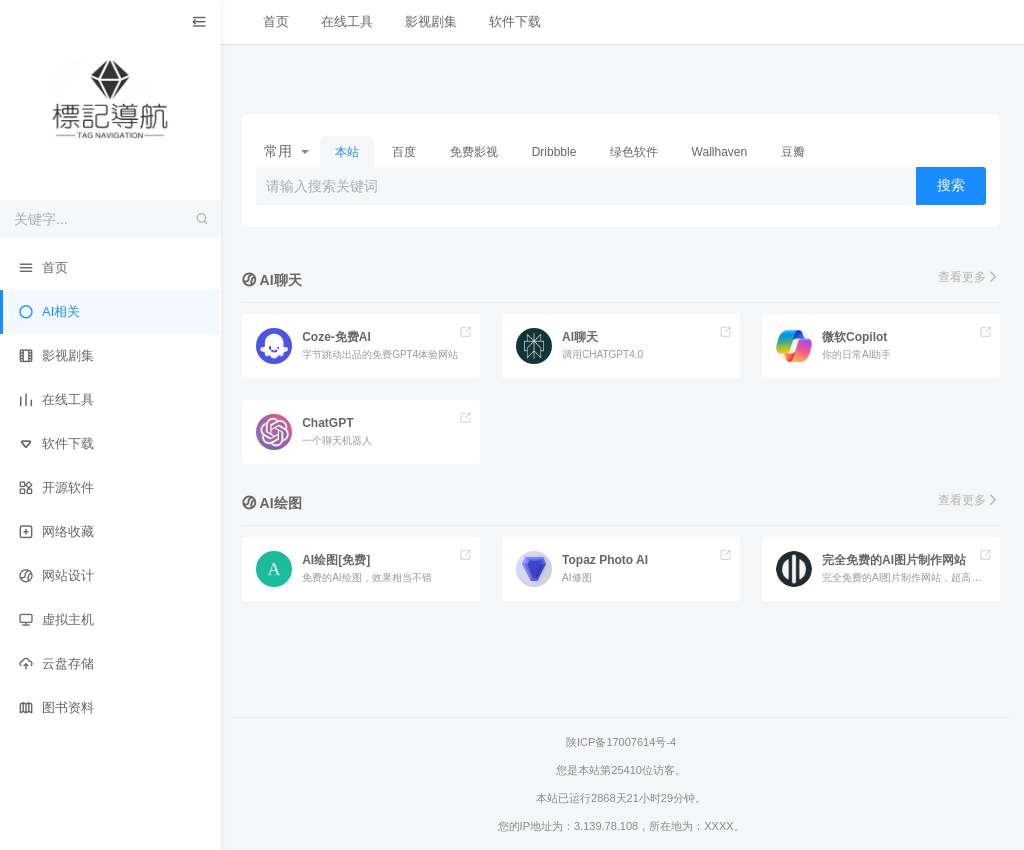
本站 (349, 152)
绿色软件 (636, 152)
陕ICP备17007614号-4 (622, 742)
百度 (406, 152)
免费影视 (476, 152)
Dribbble (556, 152)
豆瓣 (795, 152)
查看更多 (969, 277)
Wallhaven (721, 152)
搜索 (951, 185)
